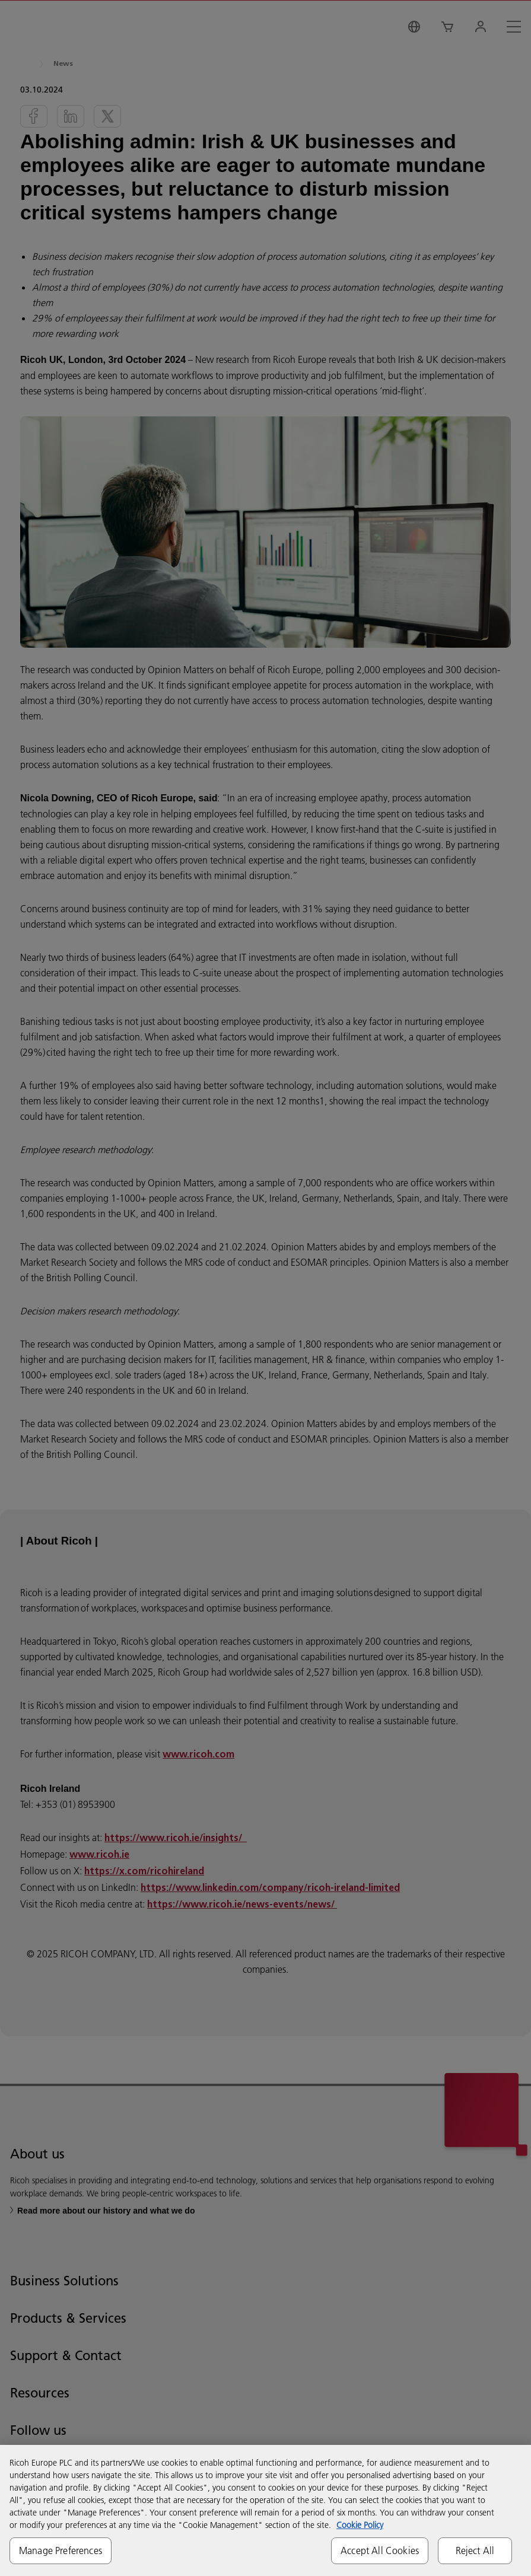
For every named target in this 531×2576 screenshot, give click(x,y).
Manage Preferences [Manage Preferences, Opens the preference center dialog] (60, 2550)
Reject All (475, 2550)
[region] (265, 2510)
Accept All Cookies (380, 2550)
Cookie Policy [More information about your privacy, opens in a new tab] (359, 2525)
